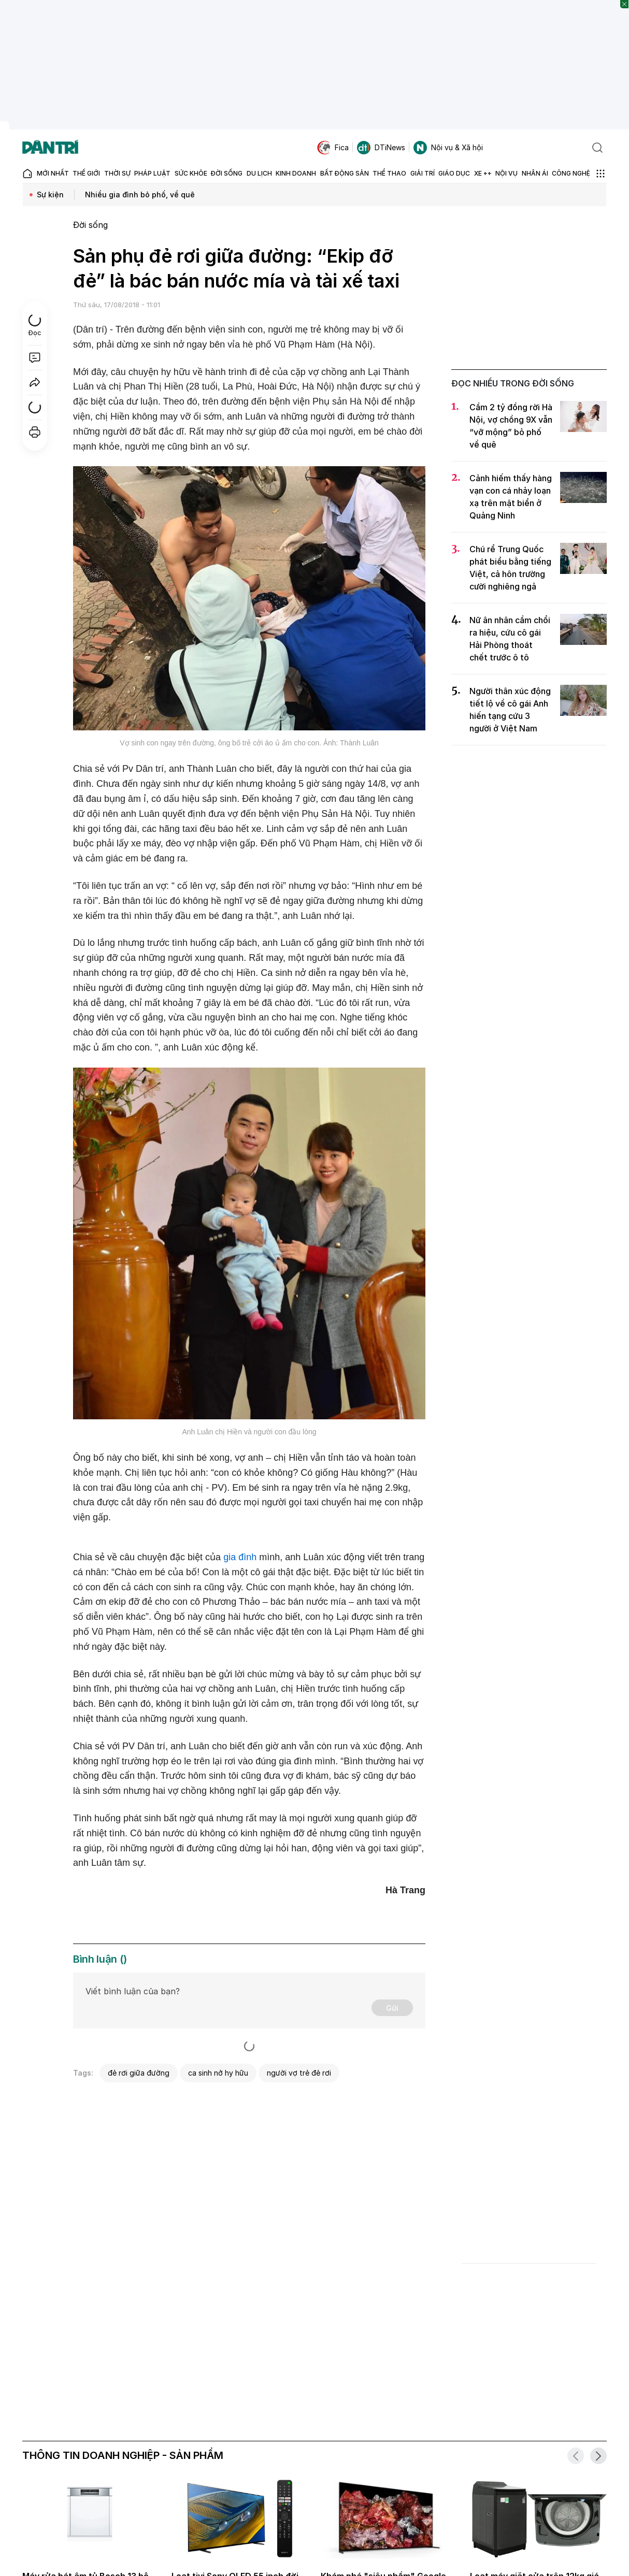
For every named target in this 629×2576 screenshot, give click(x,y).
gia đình (239, 1557)
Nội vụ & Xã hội (448, 147)
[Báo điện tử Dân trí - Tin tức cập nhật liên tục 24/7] (50, 147)
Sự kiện (50, 194)
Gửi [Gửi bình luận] (392, 2008)
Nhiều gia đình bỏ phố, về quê (140, 194)
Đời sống (90, 225)
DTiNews (381, 147)
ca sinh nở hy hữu (218, 2072)
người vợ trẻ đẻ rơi (299, 2072)
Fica (333, 147)
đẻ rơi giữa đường (138, 2072)
